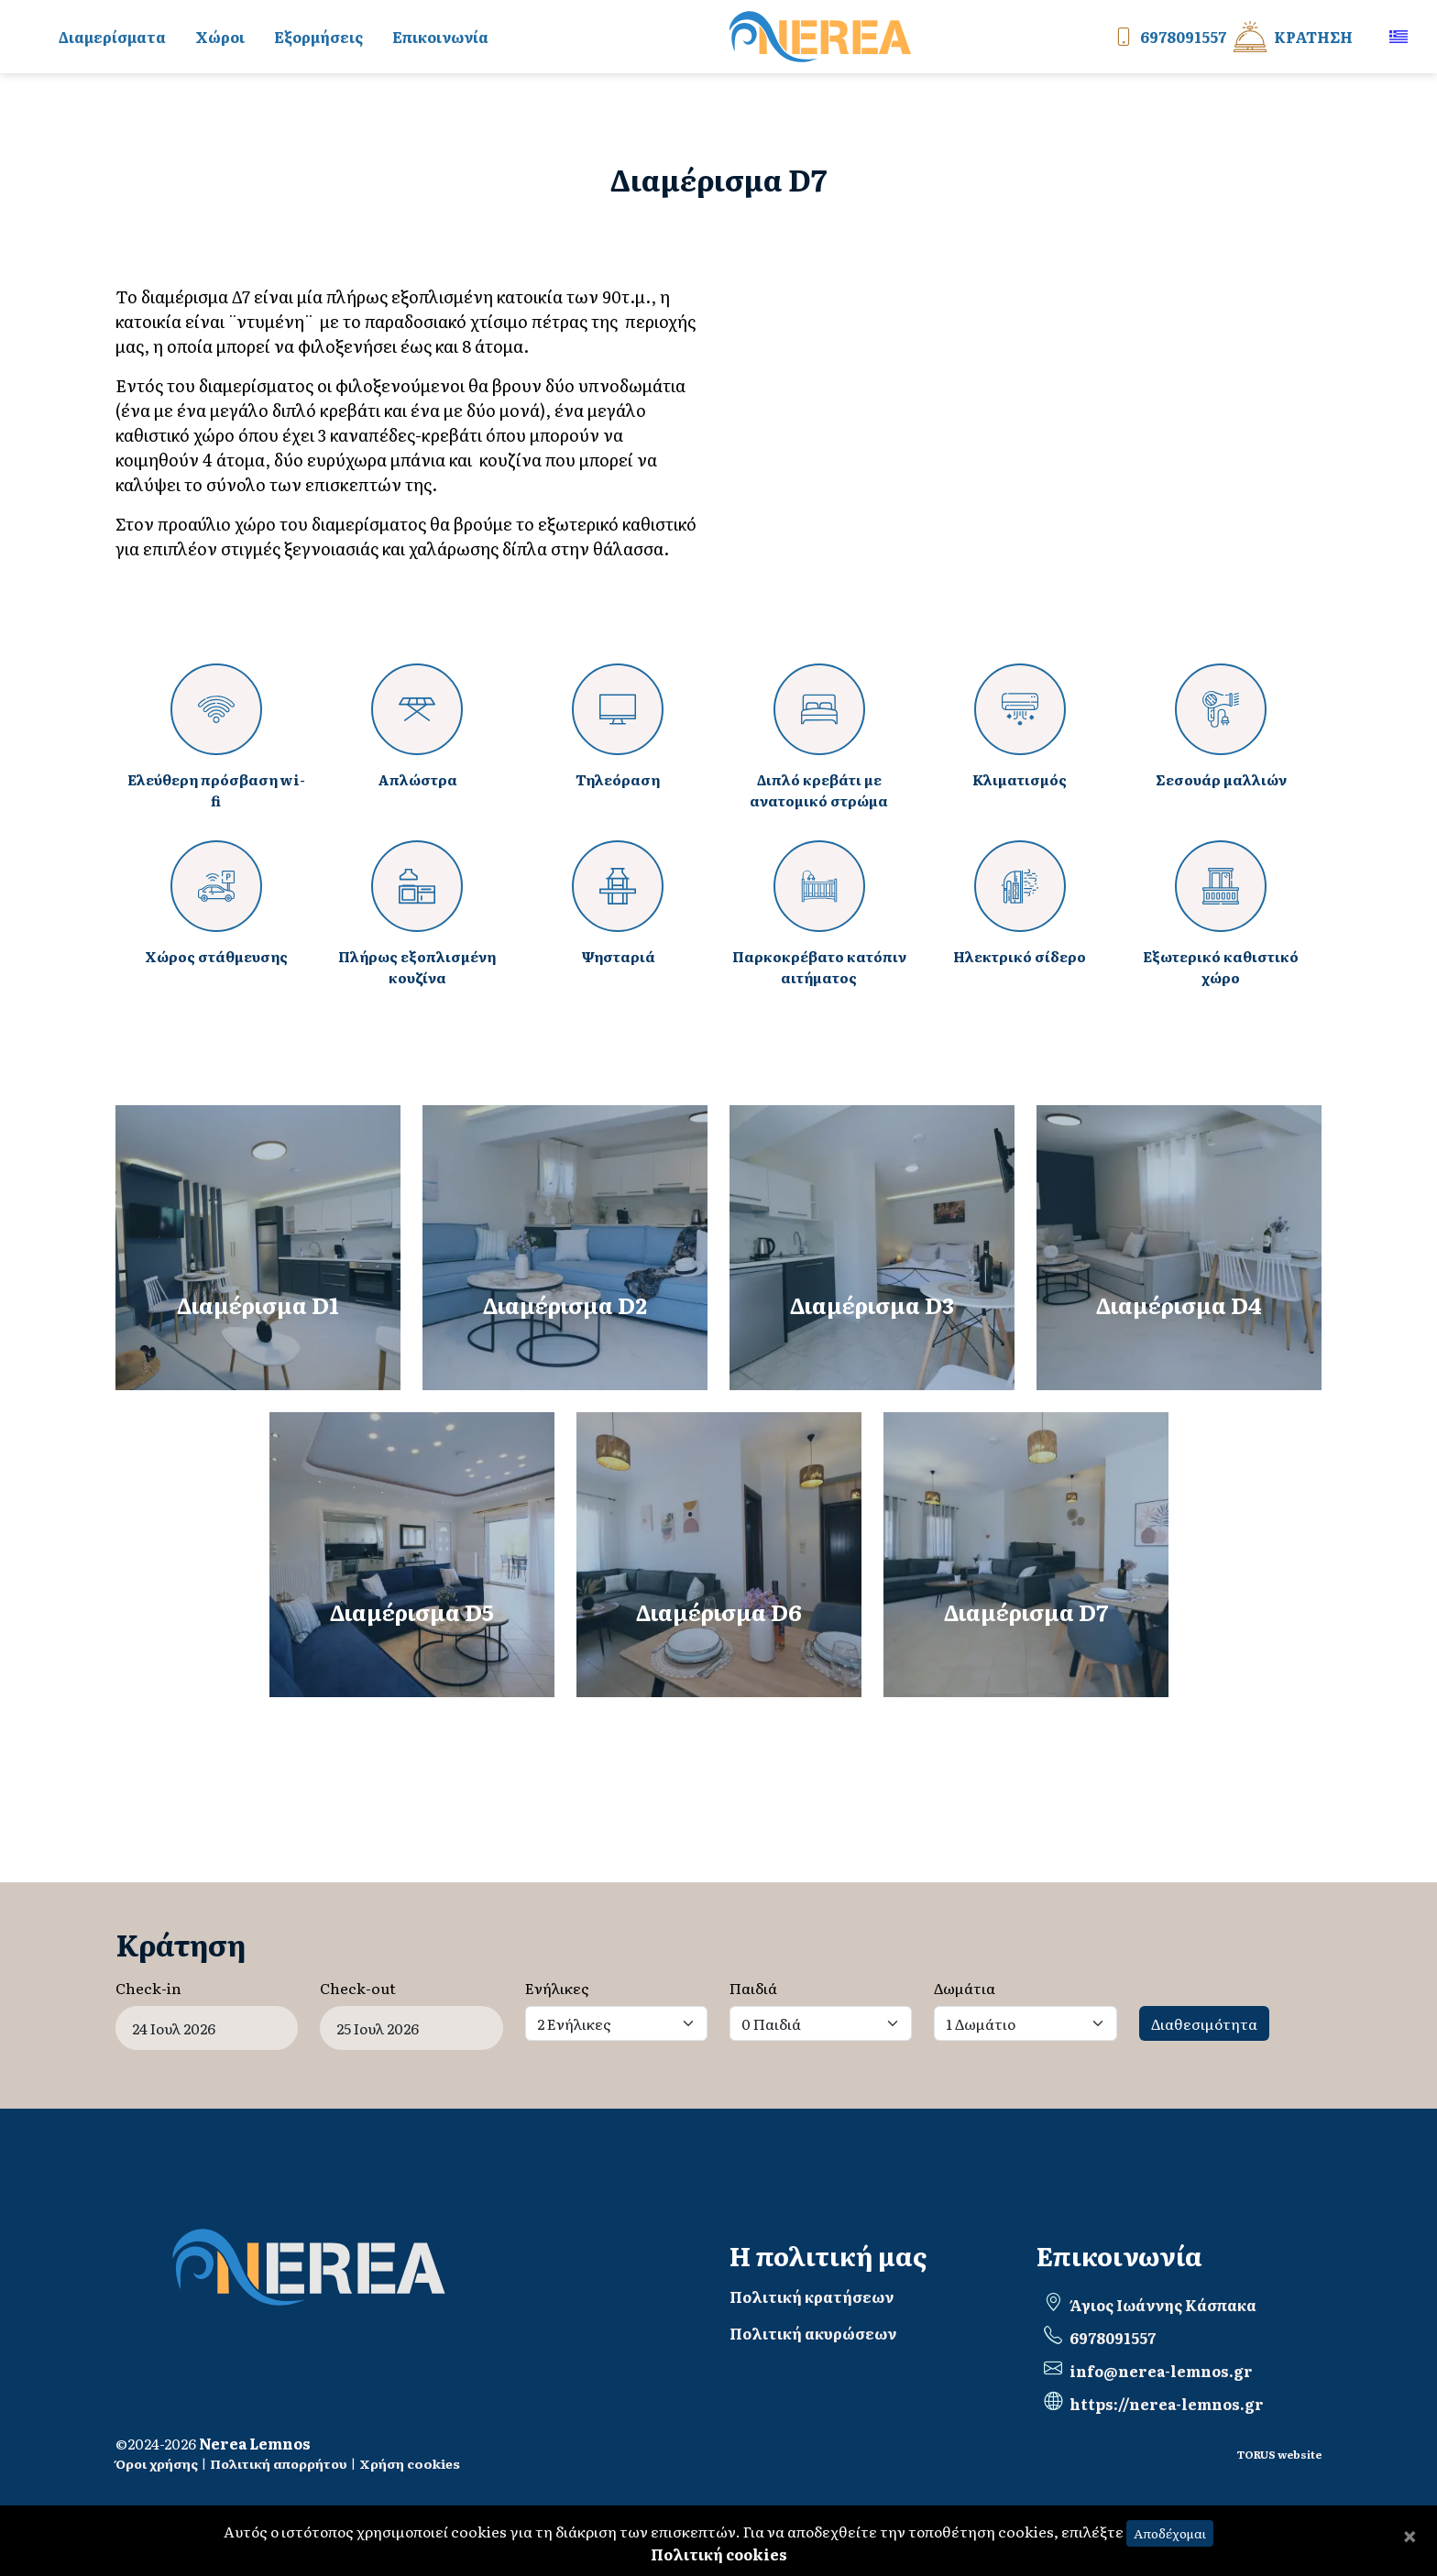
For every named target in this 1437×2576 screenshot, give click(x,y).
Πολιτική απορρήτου (278, 2463)
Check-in (148, 1988)
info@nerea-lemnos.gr (1161, 2371)
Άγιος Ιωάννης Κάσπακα (1163, 2305)
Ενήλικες (557, 1988)
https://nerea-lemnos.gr (1167, 2404)
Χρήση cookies (409, 2463)
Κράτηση (1293, 36)
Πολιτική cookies (719, 2554)
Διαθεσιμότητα (1204, 2023)
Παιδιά (753, 1988)
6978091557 (1166, 36)
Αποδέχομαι (1170, 2533)
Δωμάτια (964, 1988)
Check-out (358, 1988)
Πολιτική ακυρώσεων (812, 2333)
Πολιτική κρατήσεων (811, 2296)
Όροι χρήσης (156, 2463)
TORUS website (1279, 2454)
